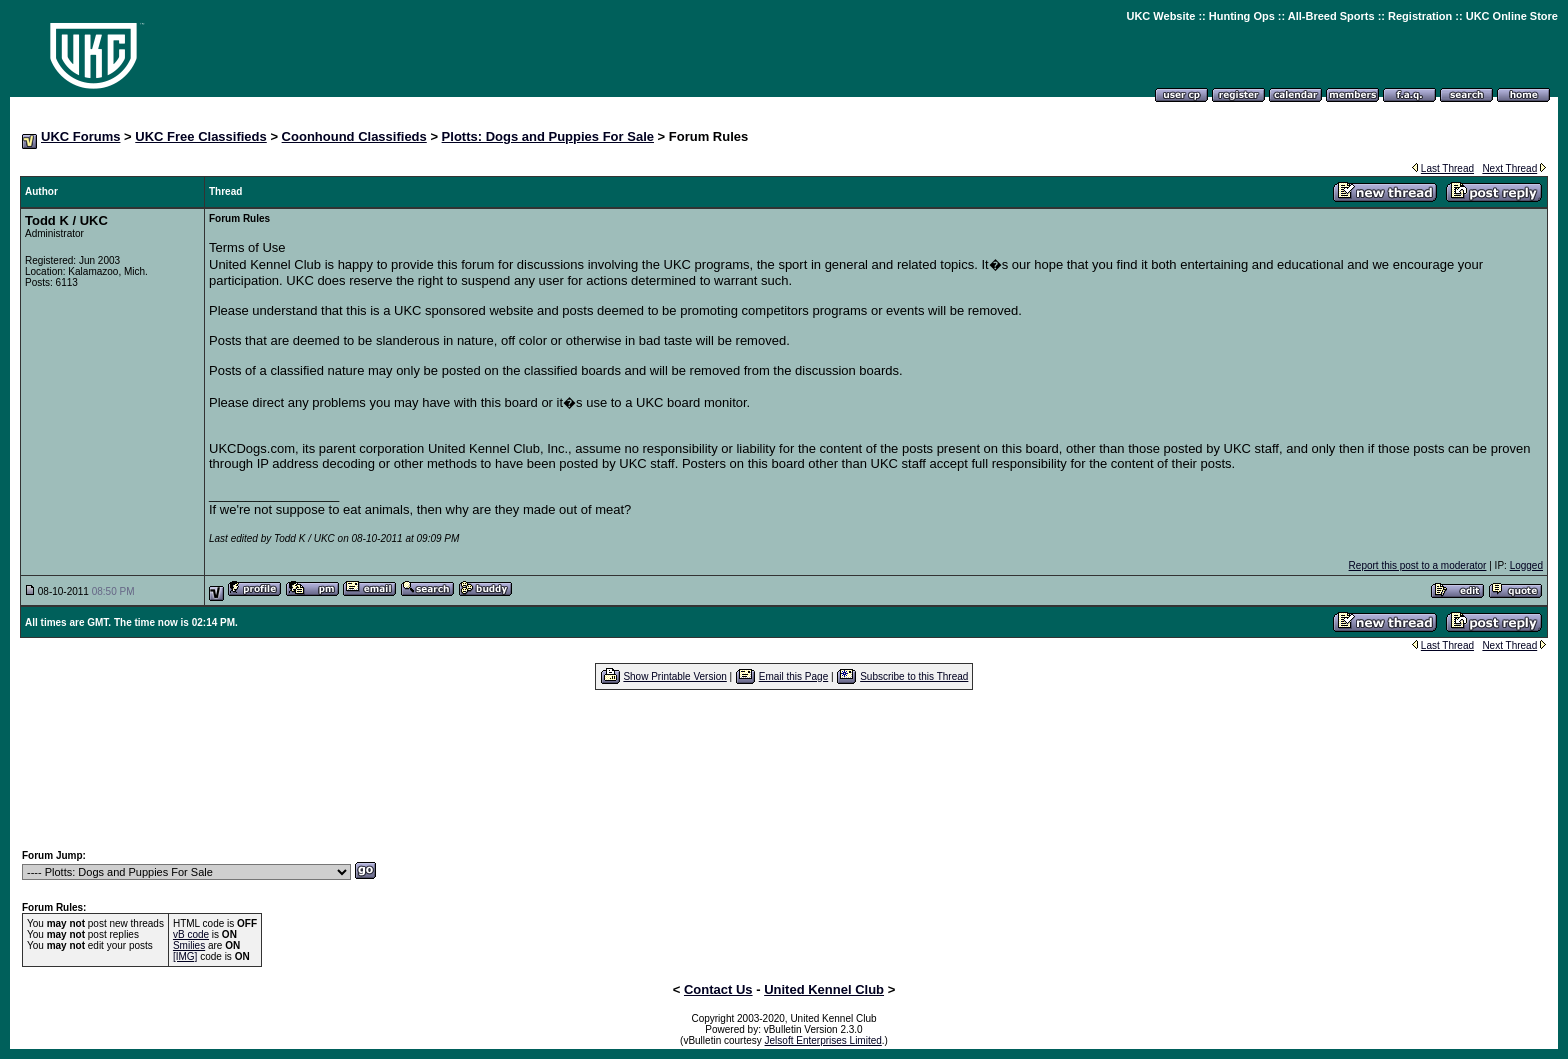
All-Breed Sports (1331, 16)
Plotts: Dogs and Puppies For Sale (548, 136)
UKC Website (1160, 16)
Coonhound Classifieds (354, 136)
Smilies (189, 945)
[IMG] (185, 956)
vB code (191, 934)
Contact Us (718, 989)
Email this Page (793, 676)
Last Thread (1447, 168)
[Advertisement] (784, 769)
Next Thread (1509, 168)
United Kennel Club (824, 989)
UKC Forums (80, 136)
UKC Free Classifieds (201, 136)
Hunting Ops (1242, 16)
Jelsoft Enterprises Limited (823, 1040)
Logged (1526, 565)
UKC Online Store (1512, 16)
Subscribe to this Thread (914, 676)
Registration (1420, 16)
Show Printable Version (674, 676)
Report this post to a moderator (1418, 565)
